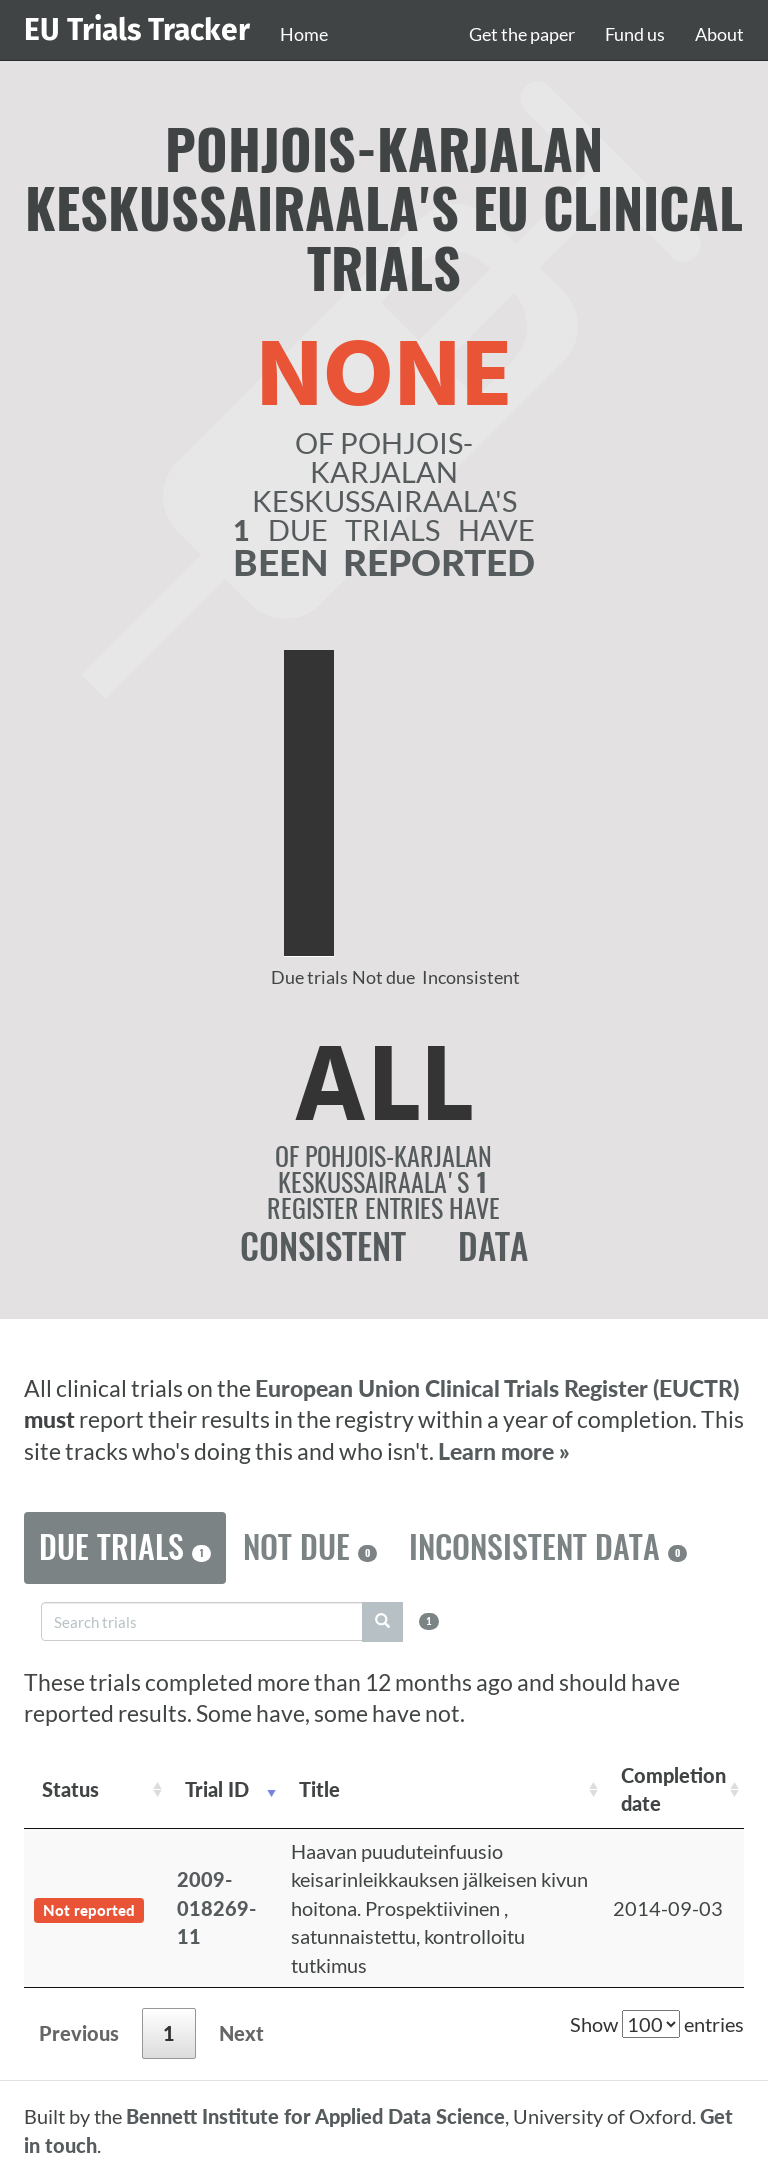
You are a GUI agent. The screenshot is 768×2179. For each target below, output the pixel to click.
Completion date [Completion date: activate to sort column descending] (673, 1789)
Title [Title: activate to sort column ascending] (319, 1789)
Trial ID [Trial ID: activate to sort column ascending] (217, 1789)
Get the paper (522, 34)
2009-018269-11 (216, 1907)
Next (241, 2033)
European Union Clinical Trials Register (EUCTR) (497, 1388)
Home (304, 34)
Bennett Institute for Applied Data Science (315, 2116)
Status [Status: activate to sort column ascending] (70, 1789)
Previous (79, 2033)
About (719, 34)
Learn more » (504, 1451)
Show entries (657, 2024)
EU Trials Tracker (137, 30)
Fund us (635, 34)
